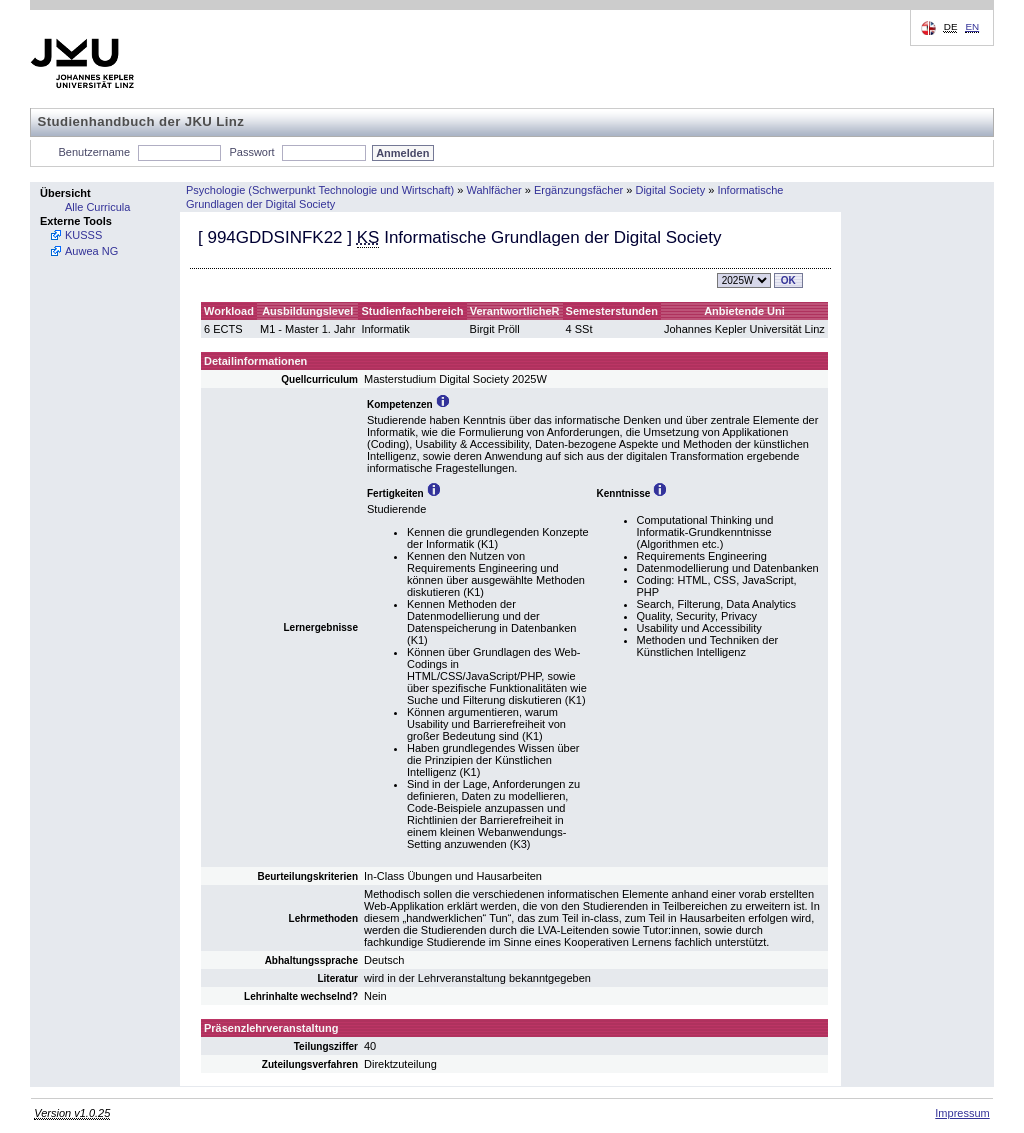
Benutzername (95, 152)
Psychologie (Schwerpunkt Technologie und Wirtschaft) (320, 190)
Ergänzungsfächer (578, 190)
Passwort (251, 152)
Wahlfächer (493, 190)
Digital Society (670, 190)
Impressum (962, 1113)
